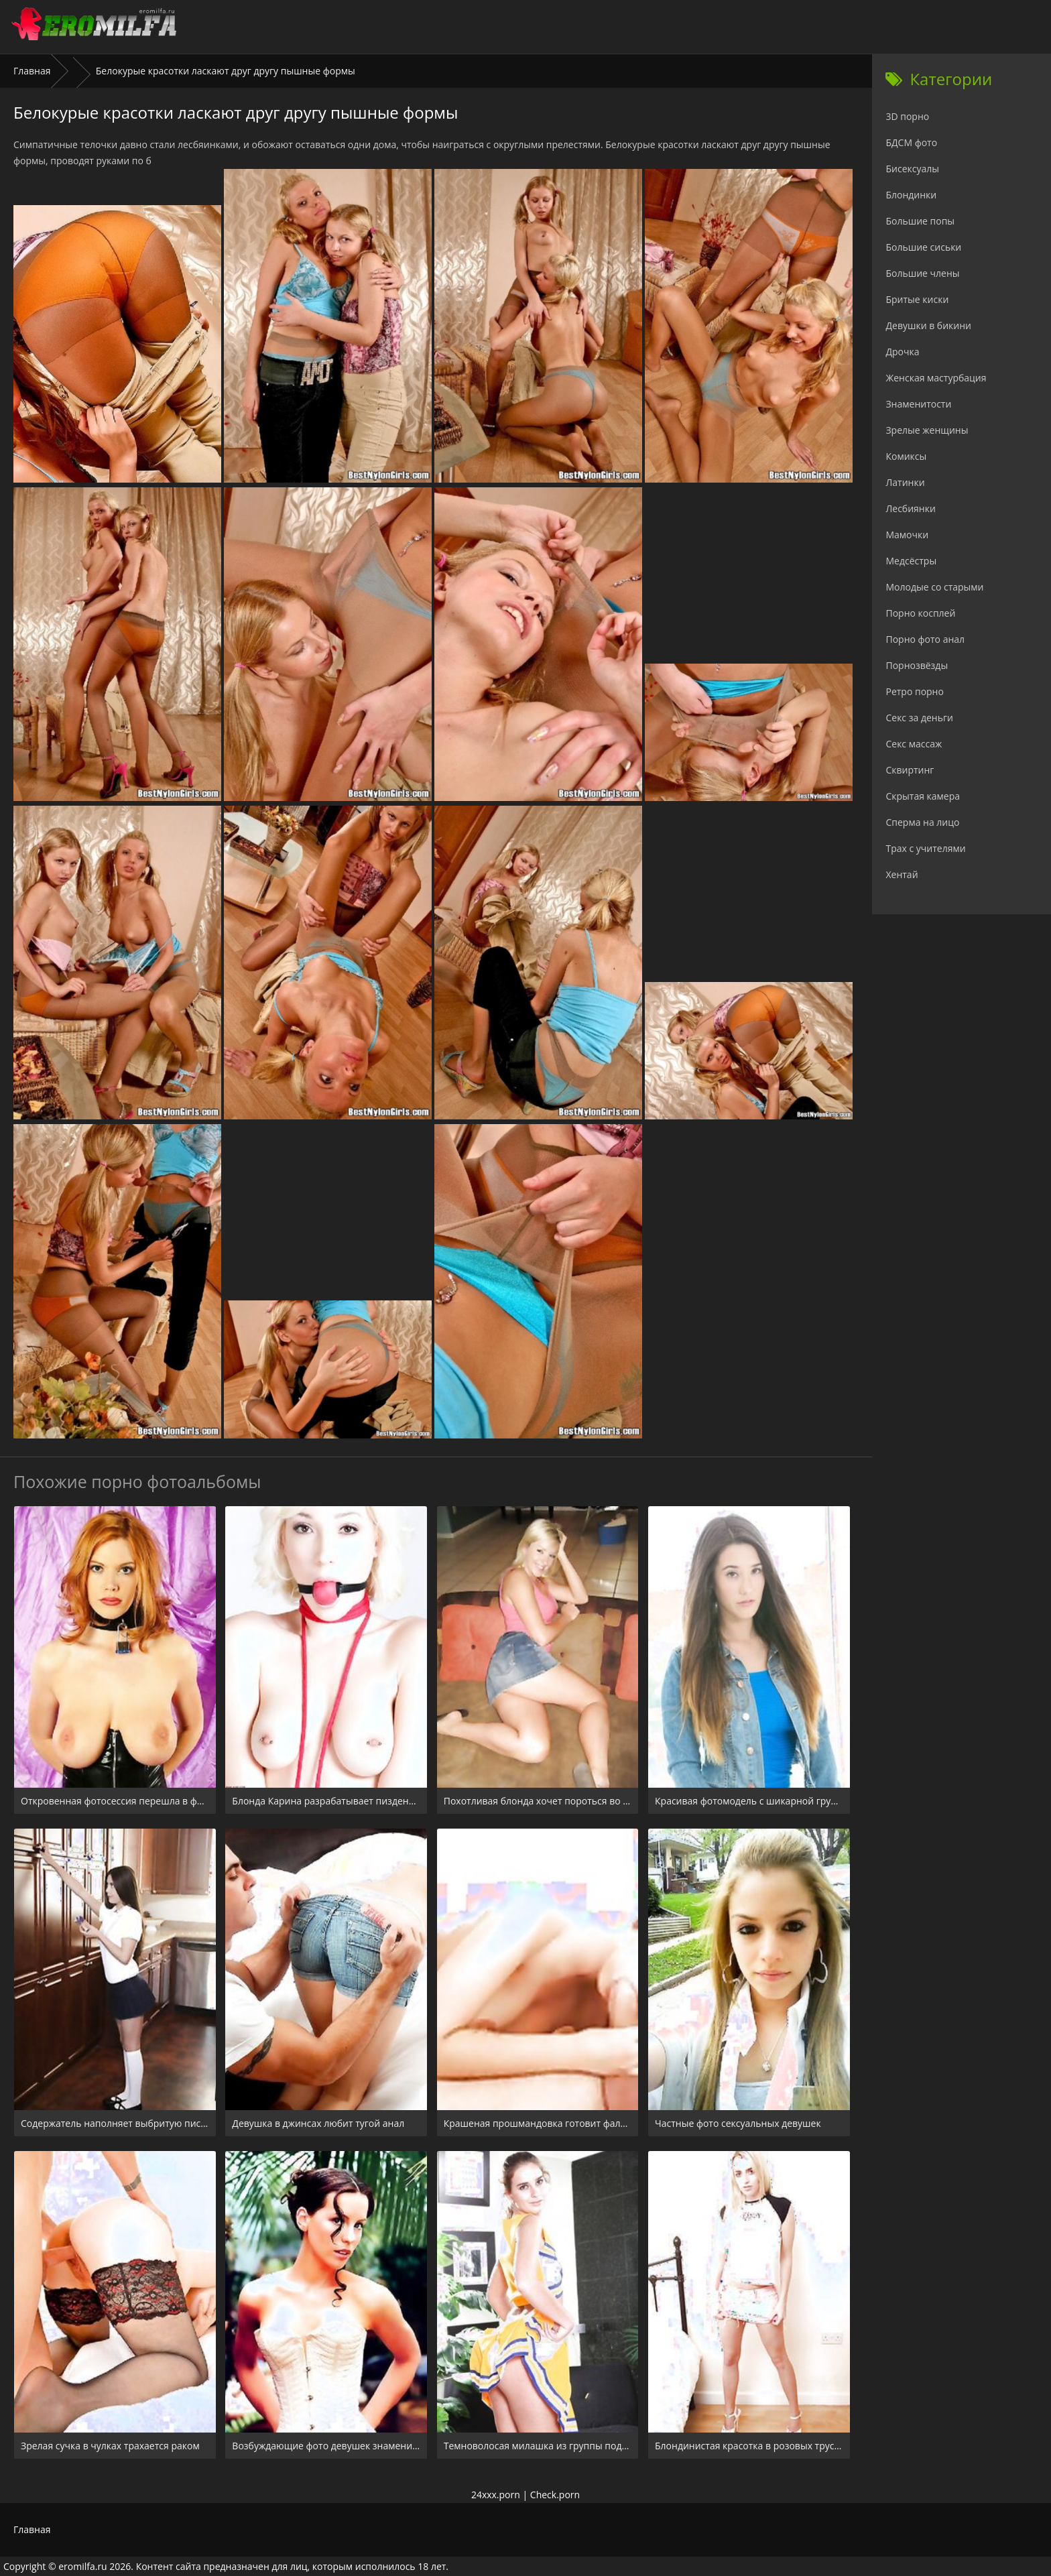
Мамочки (906, 534)
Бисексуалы (912, 168)
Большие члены (922, 273)
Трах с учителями (925, 848)
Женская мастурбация (935, 377)
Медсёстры (910, 560)
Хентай (901, 874)
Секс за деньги (918, 717)
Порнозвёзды (916, 665)
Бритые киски (916, 299)
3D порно (907, 116)
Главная (32, 70)
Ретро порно (914, 691)
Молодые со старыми (934, 586)
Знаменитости (918, 403)
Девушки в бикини (928, 325)
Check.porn (555, 2494)
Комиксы (905, 456)
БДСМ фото (911, 142)
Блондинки (910, 194)
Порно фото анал (925, 639)
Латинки (904, 482)
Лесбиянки (910, 508)
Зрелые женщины (926, 430)
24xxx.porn (495, 2494)
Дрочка (902, 351)
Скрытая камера (922, 796)
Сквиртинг (909, 769)
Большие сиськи (923, 247)
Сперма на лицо (922, 822)
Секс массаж (913, 743)
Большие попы (919, 220)
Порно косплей (920, 613)
